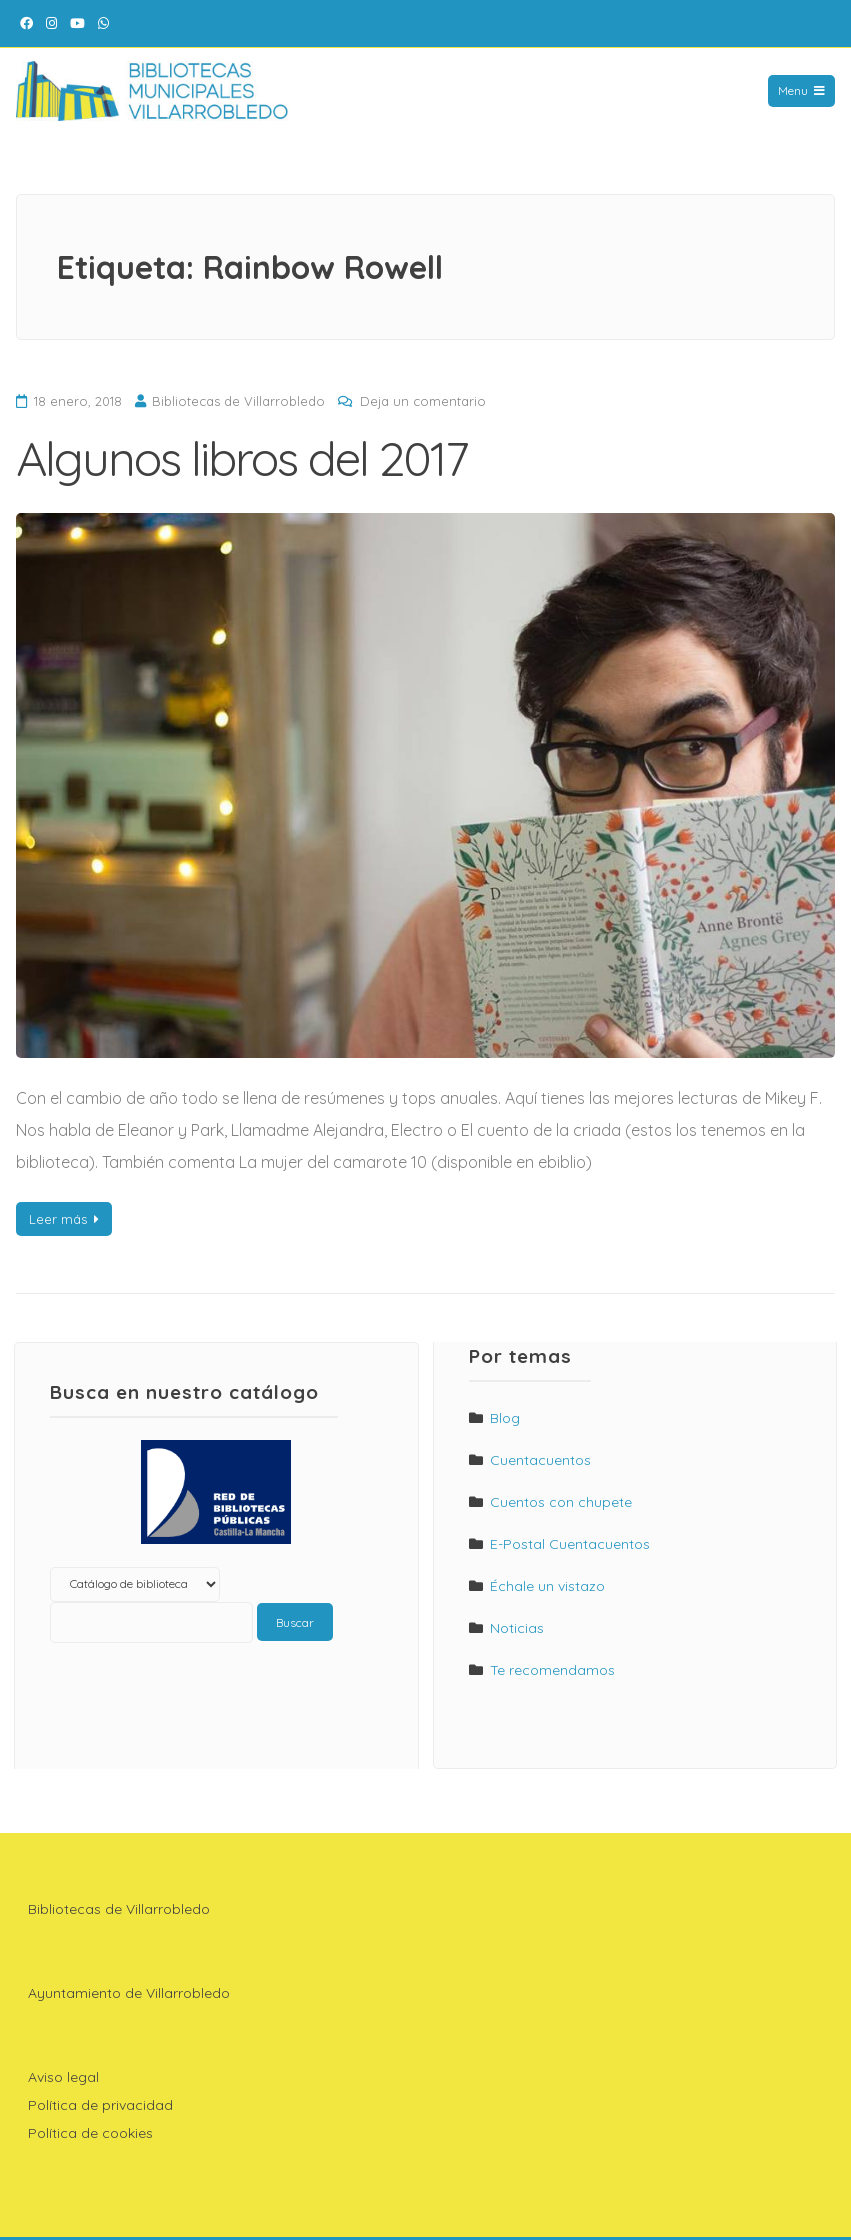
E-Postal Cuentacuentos (570, 1544)
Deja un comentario (423, 401)
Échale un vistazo (547, 1586)
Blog (505, 1418)
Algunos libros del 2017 (241, 458)
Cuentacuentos (540, 1460)
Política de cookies (90, 2133)
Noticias (517, 1628)
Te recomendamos (552, 1670)
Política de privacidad (100, 2105)
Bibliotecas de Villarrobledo (238, 401)
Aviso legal (63, 2077)
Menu (801, 90)
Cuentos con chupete (561, 1502)
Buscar (295, 1622)
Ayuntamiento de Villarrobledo (129, 1993)
